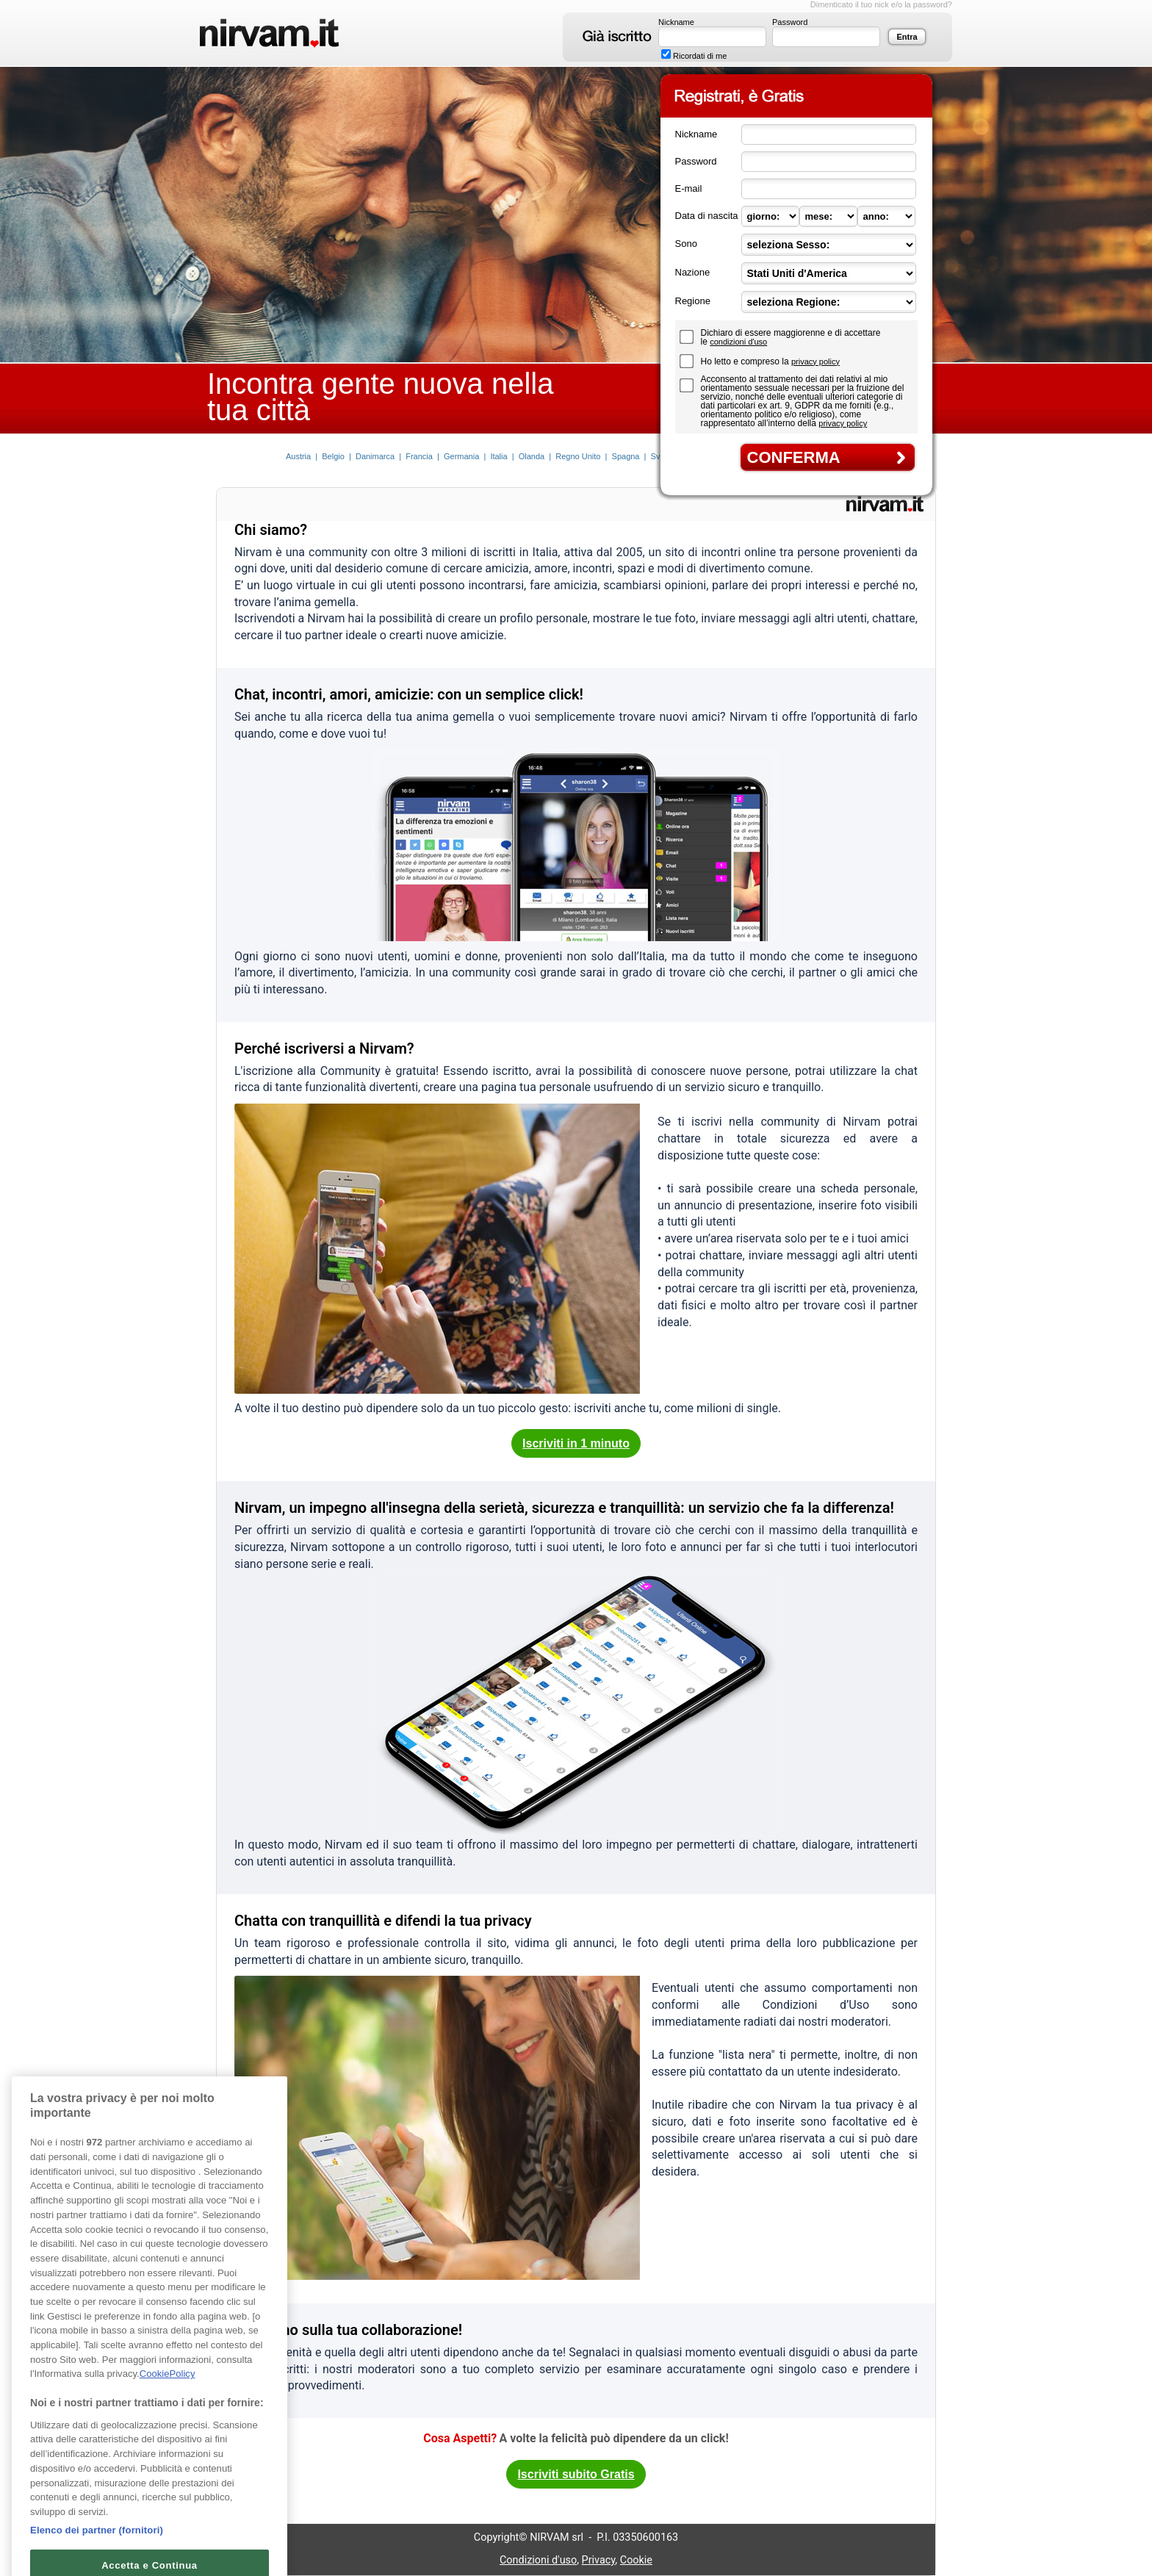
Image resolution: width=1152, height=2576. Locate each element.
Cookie (636, 2560)
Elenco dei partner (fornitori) (96, 2549)
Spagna (626, 456)
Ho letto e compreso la (746, 361)
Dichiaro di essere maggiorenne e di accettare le (791, 337)
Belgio (333, 456)
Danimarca (375, 456)
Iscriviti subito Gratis (575, 2474)
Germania (461, 456)
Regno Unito (577, 456)
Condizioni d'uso (538, 2560)
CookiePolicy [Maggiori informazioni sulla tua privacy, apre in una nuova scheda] (167, 2394)
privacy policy (815, 361)
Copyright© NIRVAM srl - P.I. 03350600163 (576, 2537)
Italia (498, 456)
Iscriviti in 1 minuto (576, 1443)
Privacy (599, 2560)
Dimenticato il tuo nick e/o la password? (881, 4)
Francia (419, 456)
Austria (298, 456)
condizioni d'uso (738, 341)
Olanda (531, 456)
